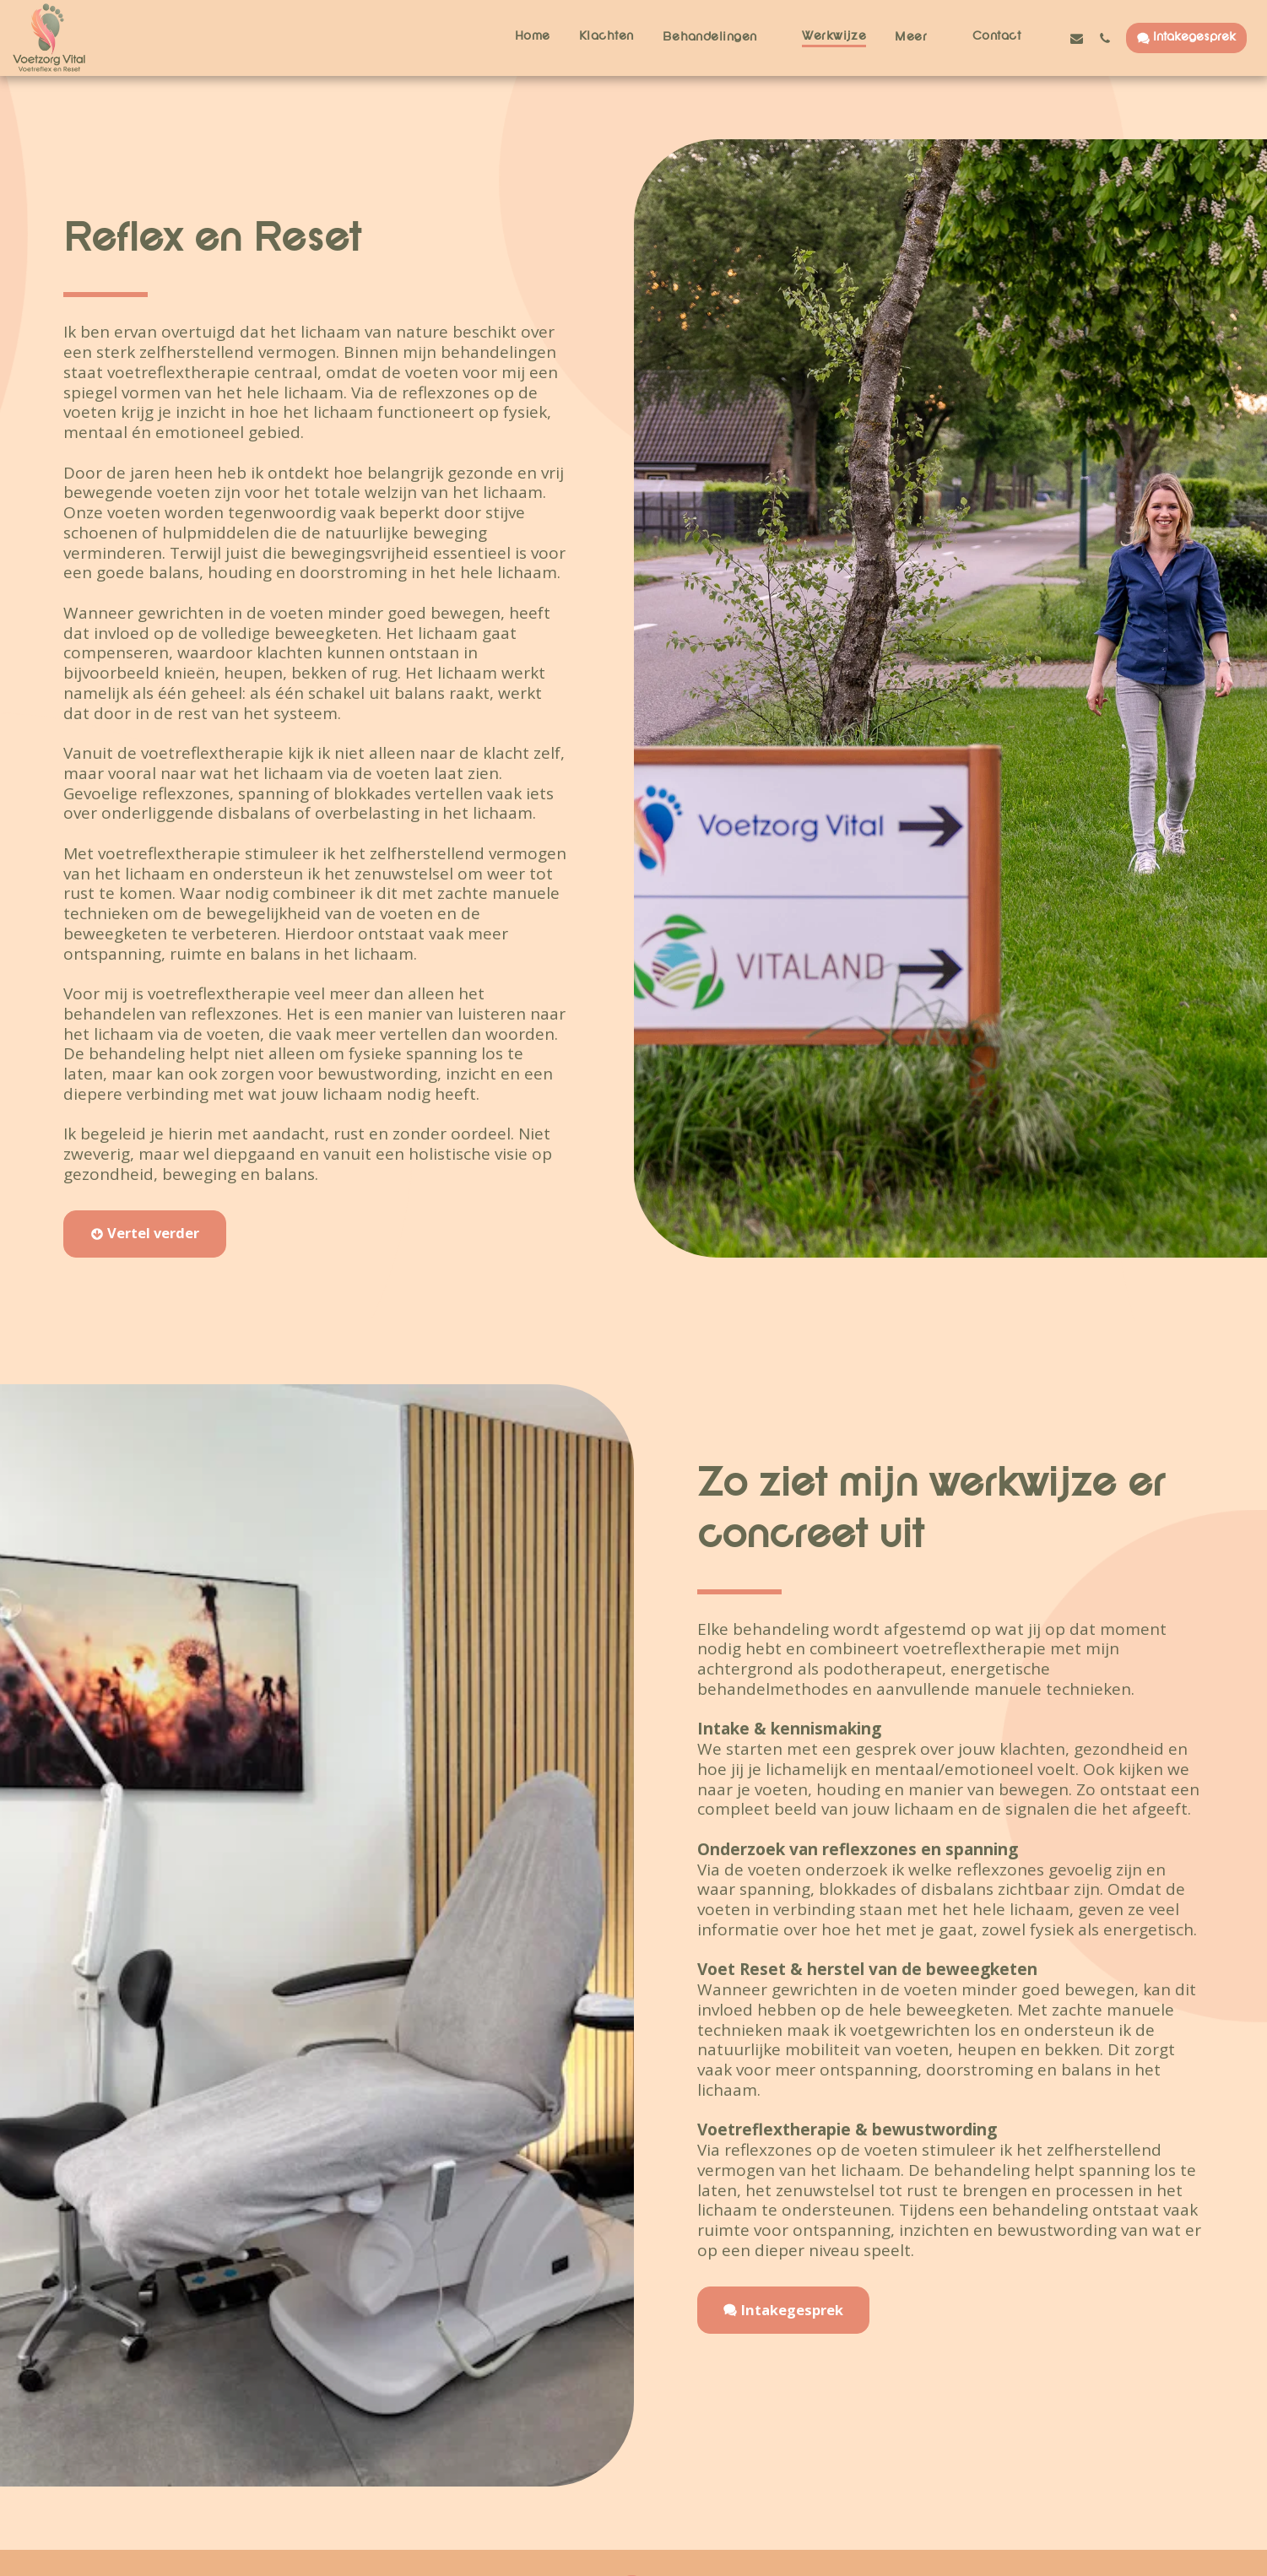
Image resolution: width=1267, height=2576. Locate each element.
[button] (718, 37)
